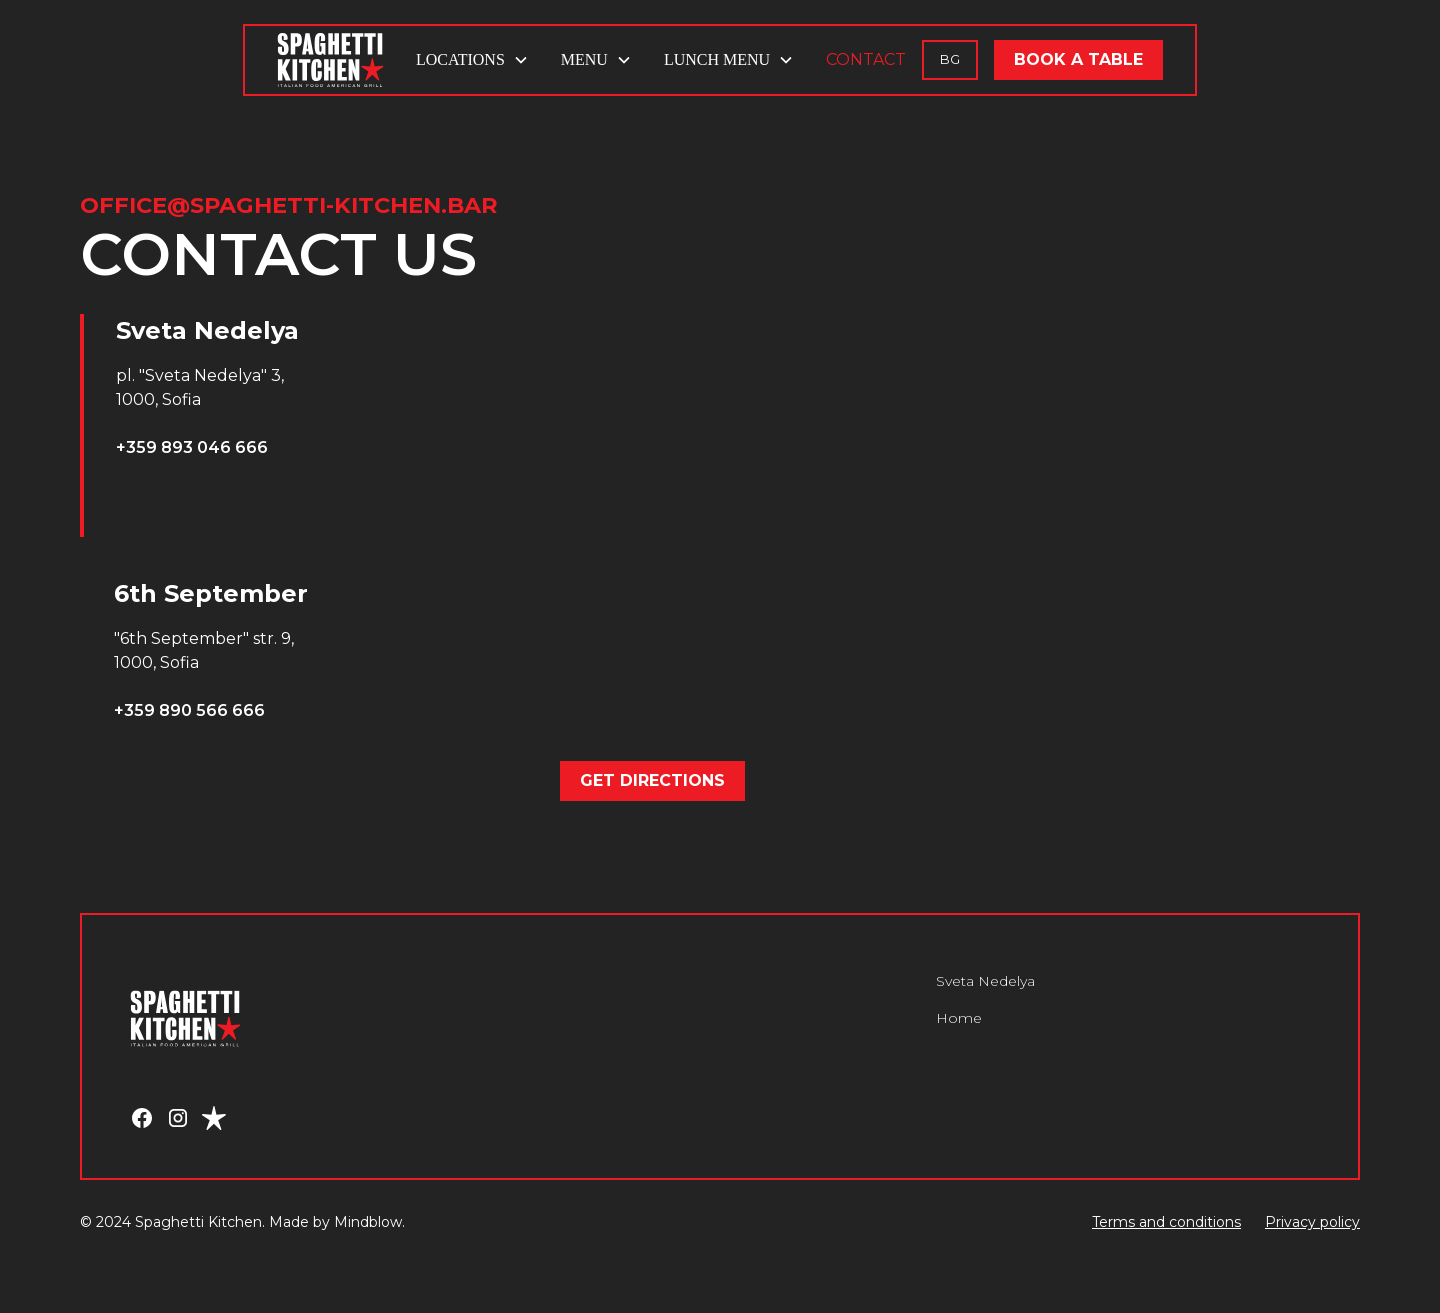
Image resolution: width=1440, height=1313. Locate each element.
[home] (330, 60)
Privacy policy (1312, 1222)
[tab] (280, 426)
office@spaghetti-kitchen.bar (289, 205)
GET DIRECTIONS (652, 780)
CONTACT (866, 59)
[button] (472, 60)
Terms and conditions (1166, 1222)
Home (959, 1018)
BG (950, 59)
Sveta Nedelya (985, 981)
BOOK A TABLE (1078, 59)
